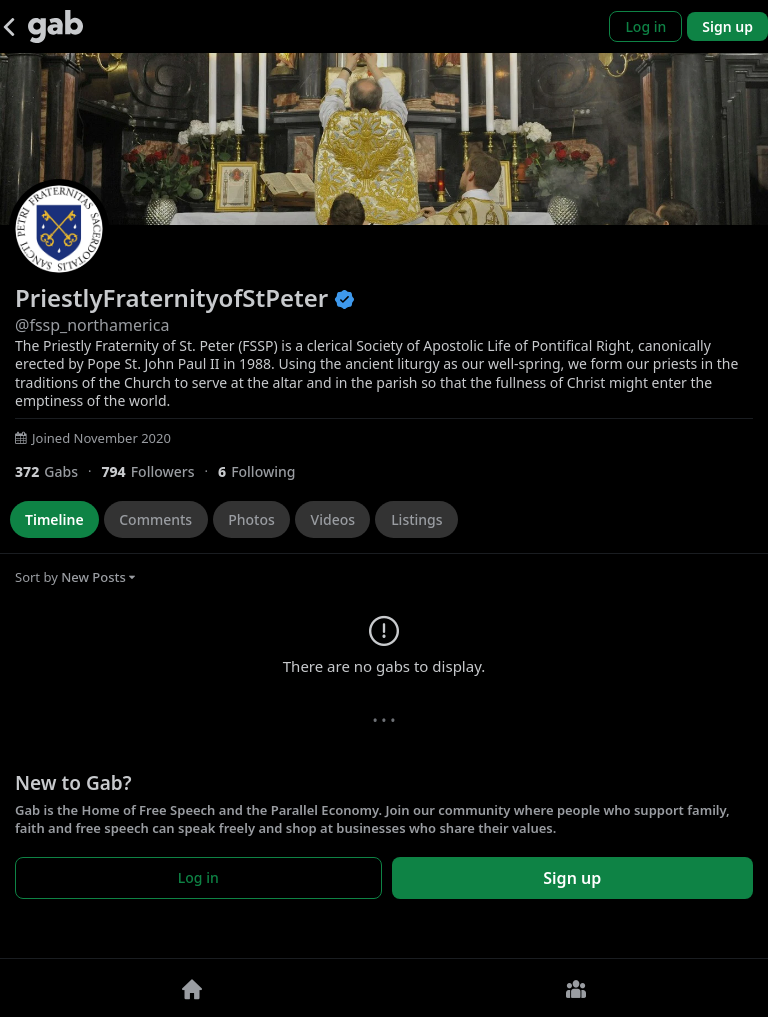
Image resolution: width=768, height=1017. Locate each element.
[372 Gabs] (58, 471)
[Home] (192, 988)
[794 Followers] (159, 471)
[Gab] (55, 26)
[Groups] (576, 988)
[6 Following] (264, 471)
